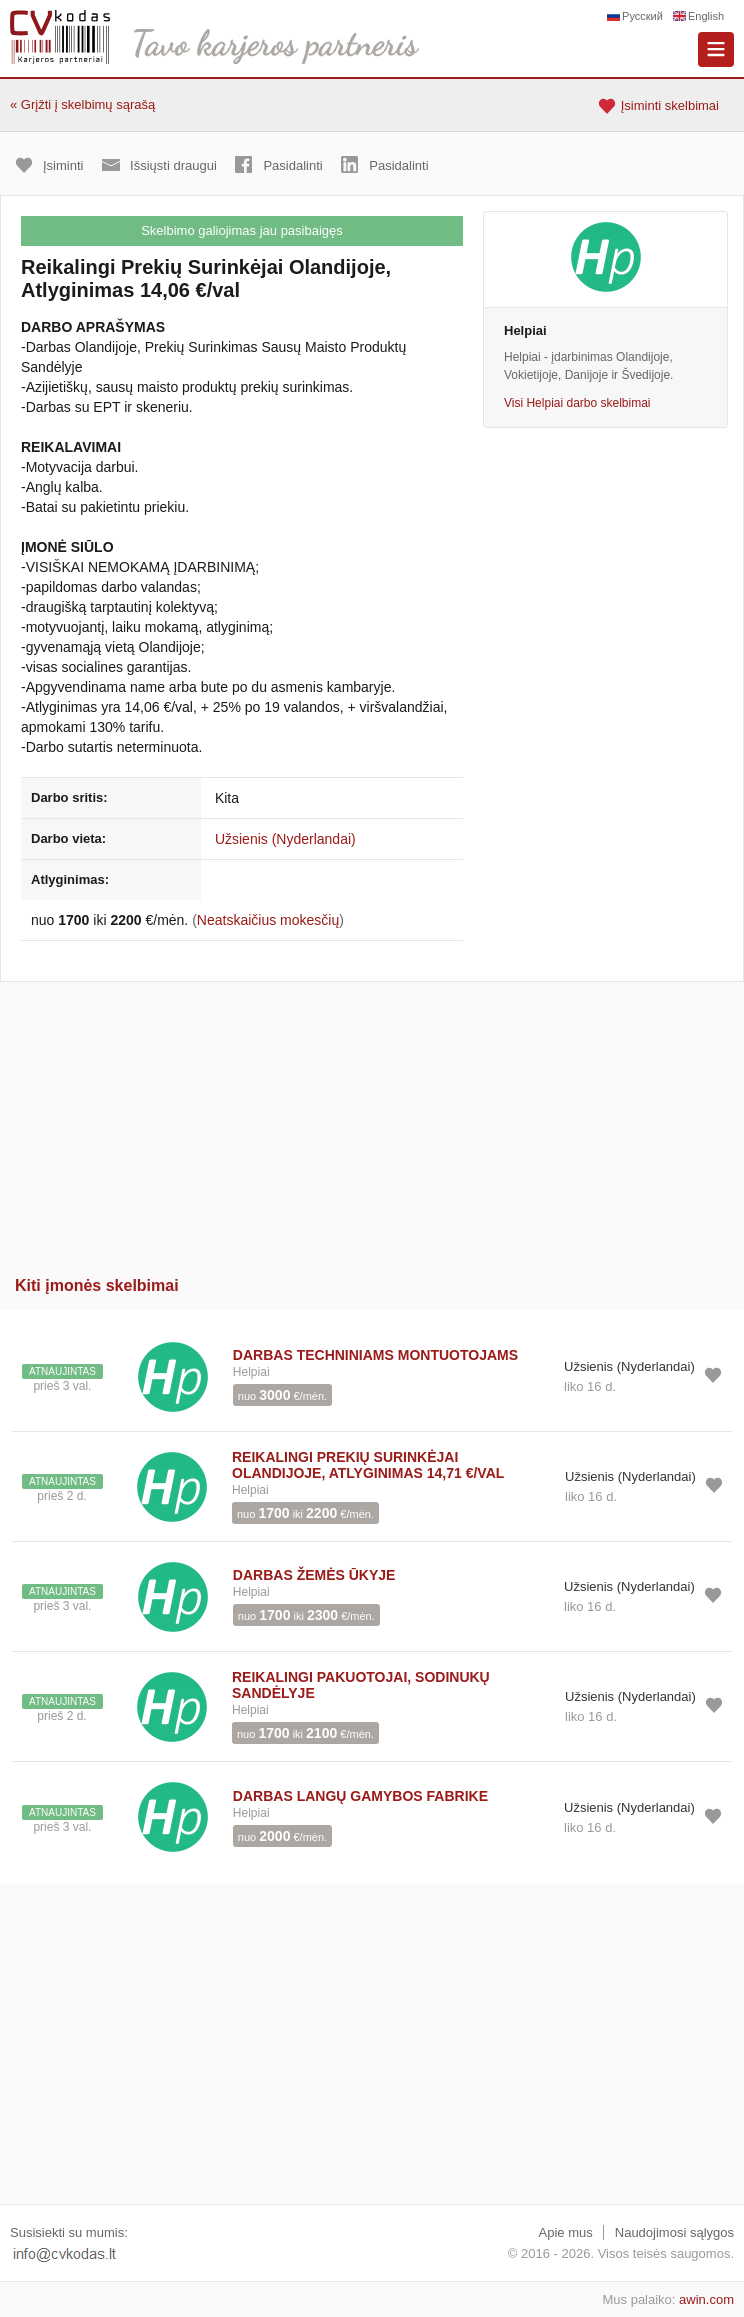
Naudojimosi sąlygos (674, 2232)
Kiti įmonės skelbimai (97, 1285)
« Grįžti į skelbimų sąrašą (82, 104)
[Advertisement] (372, 1122)
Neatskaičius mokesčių (268, 920)
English (706, 16)
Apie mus (566, 2232)
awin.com (706, 2299)
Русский (642, 16)
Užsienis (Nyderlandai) (285, 839)
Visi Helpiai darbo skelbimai (577, 403)
